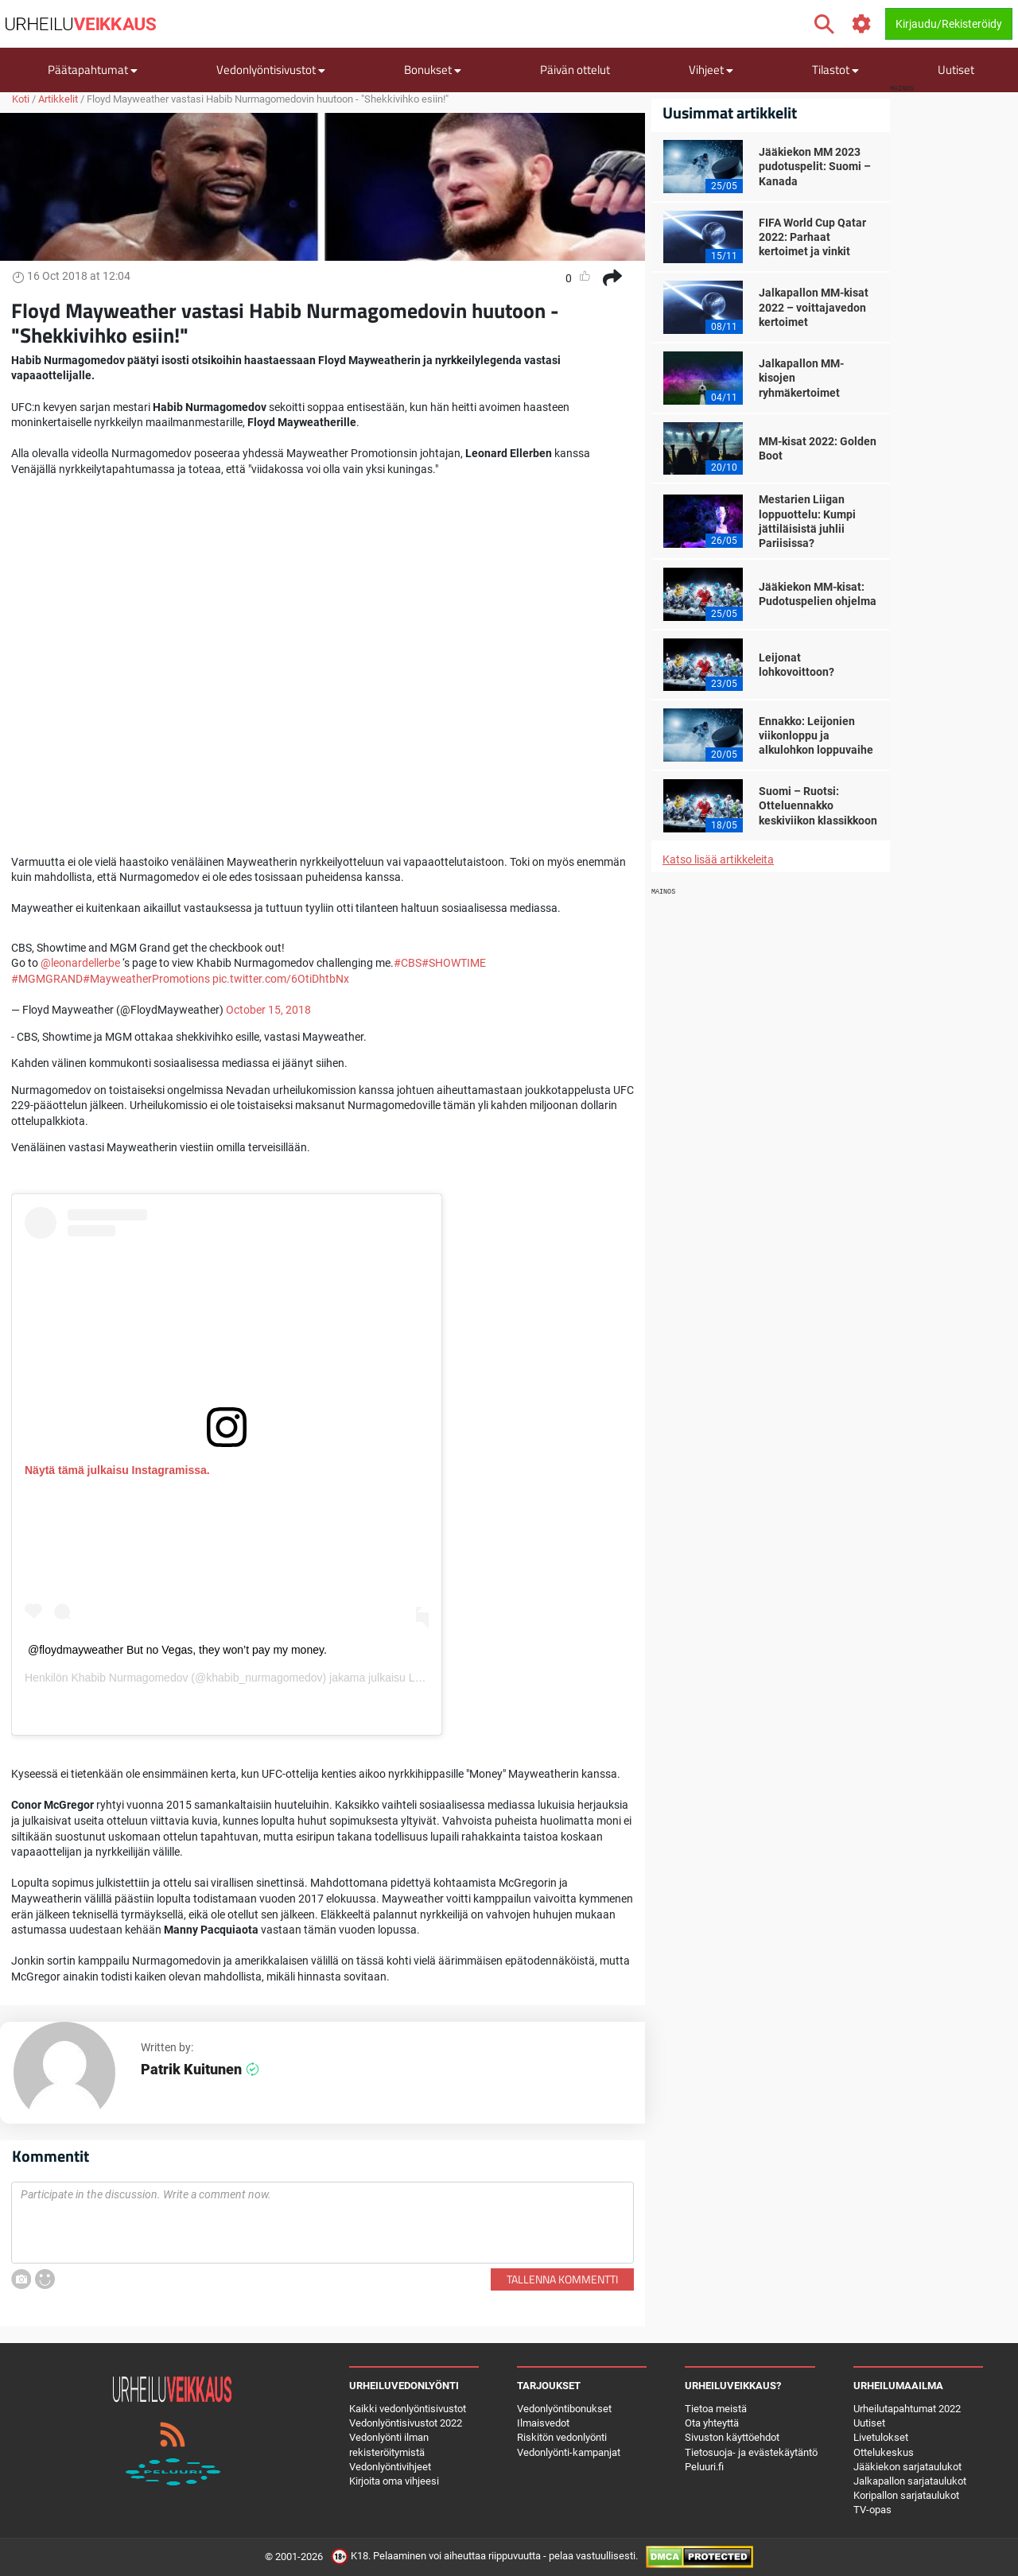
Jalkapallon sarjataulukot (909, 2481)
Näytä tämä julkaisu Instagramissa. (117, 1470)
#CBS (408, 962)
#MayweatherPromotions (146, 978)
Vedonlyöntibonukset (564, 2409)
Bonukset (432, 69)
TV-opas (872, 2510)
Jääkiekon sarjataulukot (907, 2467)
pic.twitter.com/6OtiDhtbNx (280, 978)
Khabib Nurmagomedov (129, 1677)
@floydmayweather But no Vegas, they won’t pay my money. (177, 1649)
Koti (20, 99)
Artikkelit (58, 99)
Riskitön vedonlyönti (562, 2437)
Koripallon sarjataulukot (906, 2495)
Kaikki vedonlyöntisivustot (407, 2409)
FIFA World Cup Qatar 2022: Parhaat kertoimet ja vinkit (812, 237)
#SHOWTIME (454, 962)
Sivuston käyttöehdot (732, 2437)
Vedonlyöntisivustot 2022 (405, 2423)
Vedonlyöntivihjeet (390, 2467)
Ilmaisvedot (543, 2423)
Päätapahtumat (93, 69)
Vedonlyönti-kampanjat (568, 2452)
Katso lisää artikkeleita (718, 859)
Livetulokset (880, 2437)
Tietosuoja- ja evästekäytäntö (751, 2452)
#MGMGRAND (47, 978)
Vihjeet (711, 69)
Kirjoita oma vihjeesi (394, 2481)
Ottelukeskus (883, 2452)
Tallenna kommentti (562, 2279)
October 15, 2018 (268, 1009)
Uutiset (956, 69)
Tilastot (835, 69)
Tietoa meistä (716, 2409)
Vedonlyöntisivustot (270, 69)
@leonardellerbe (80, 962)
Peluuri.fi (704, 2467)
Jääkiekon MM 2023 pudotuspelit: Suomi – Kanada (815, 166)
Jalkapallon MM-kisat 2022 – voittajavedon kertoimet (813, 307)
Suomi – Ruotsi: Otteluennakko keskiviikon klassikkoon (818, 805)
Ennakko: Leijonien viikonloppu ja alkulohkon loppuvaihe (816, 735)
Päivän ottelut (575, 69)
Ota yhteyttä (712, 2423)
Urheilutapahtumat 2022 (907, 2409)
